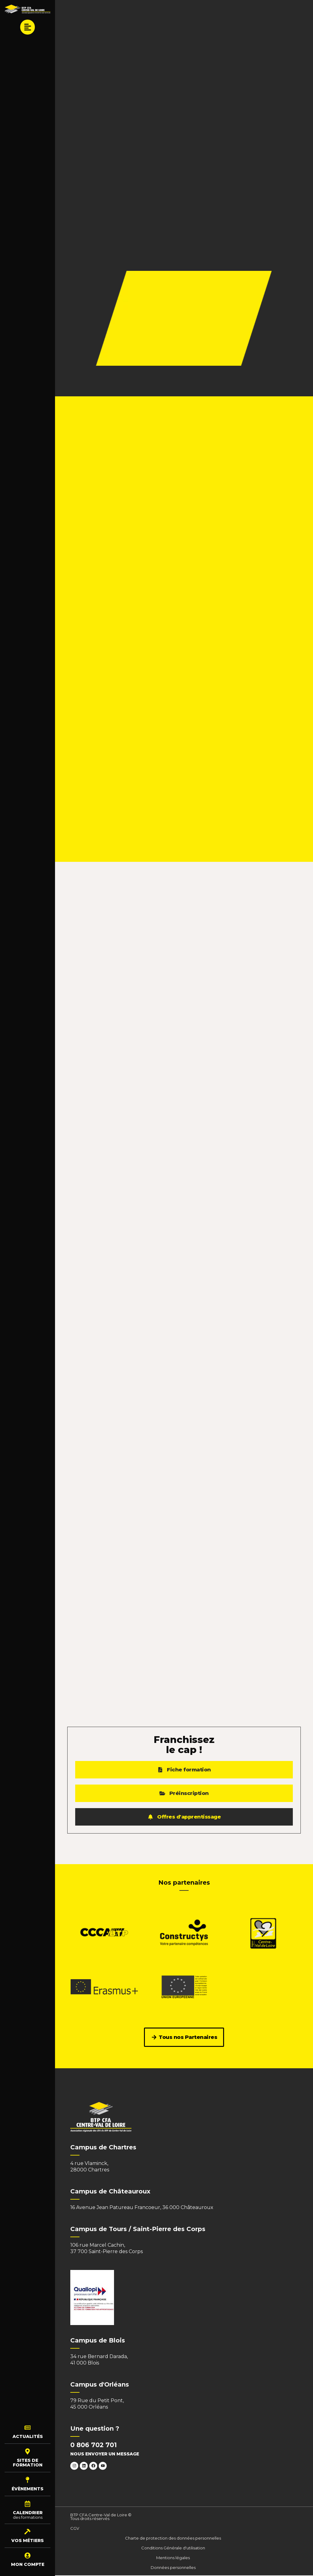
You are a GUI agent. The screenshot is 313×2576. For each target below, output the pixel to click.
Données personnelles (173, 2568)
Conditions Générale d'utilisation (173, 2548)
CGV (74, 2528)
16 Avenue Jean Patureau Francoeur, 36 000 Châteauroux (141, 2208)
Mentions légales (173, 2558)
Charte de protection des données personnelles (173, 2538)
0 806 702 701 (93, 2445)
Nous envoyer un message (104, 2454)
